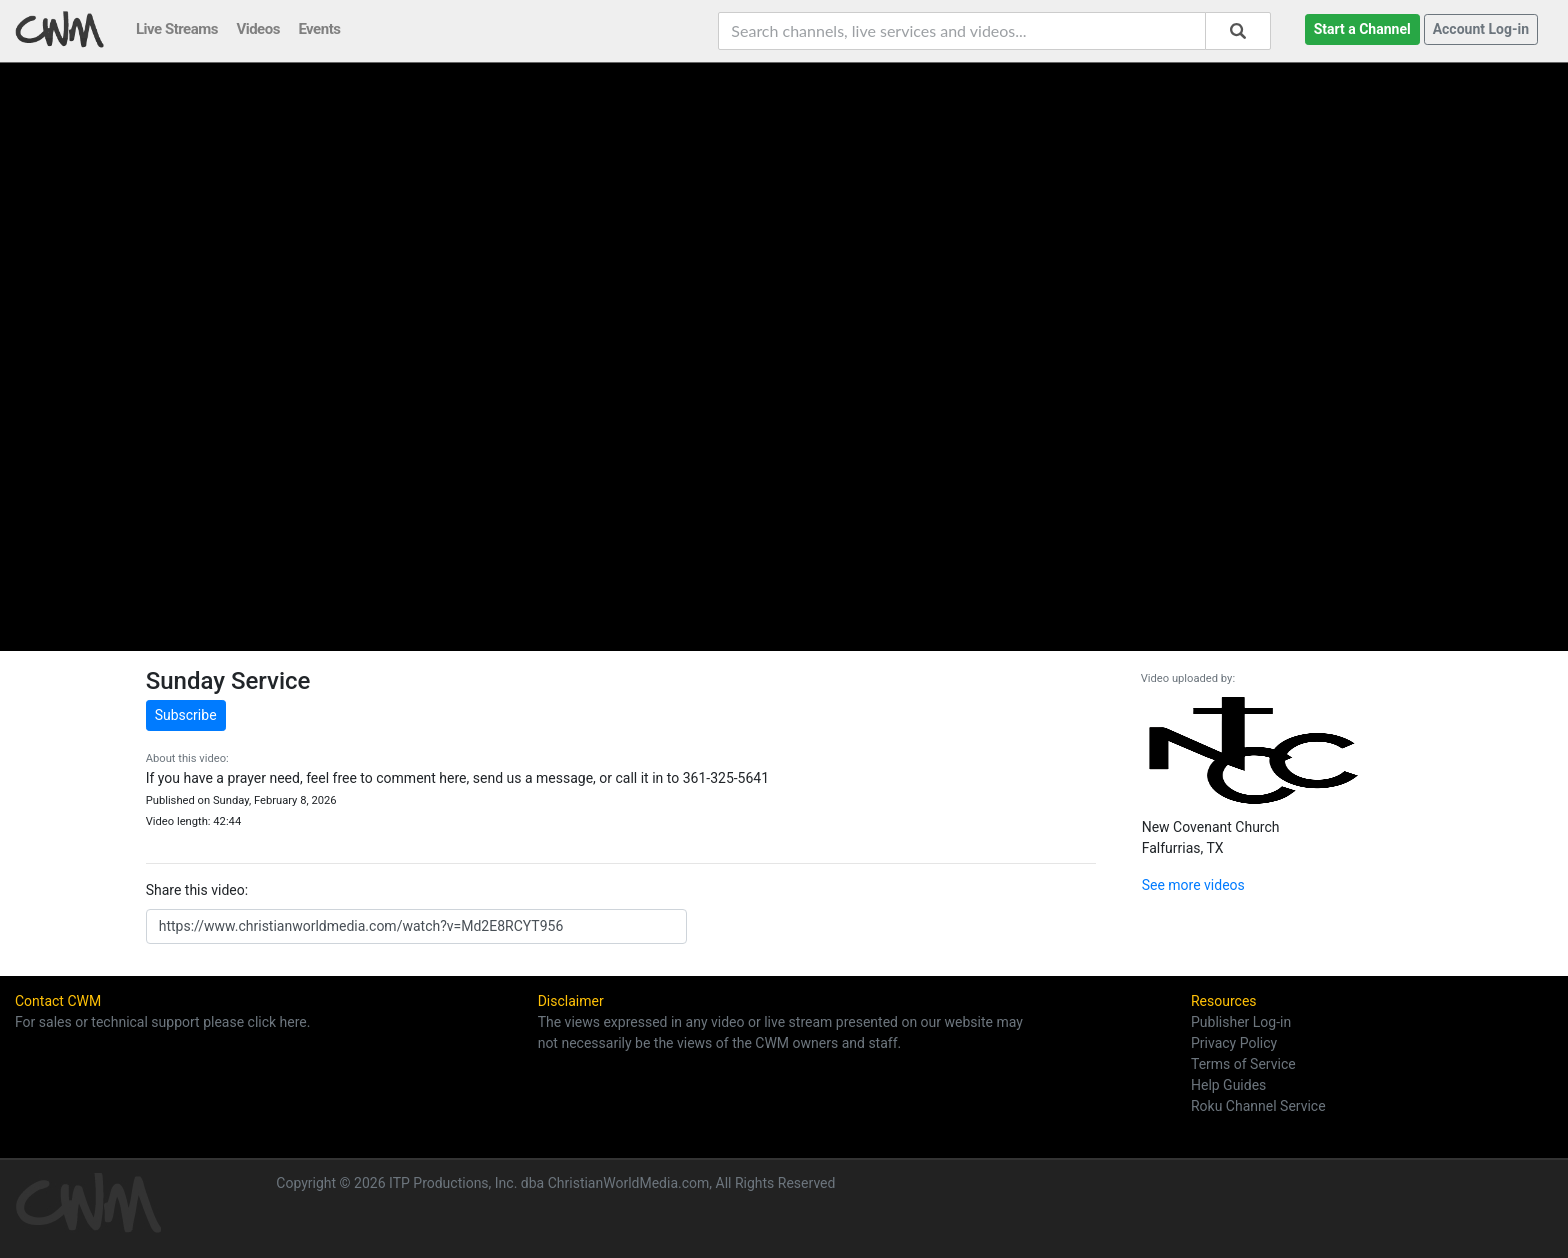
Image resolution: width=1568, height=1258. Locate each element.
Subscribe (186, 715)
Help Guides (1228, 1085)
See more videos (1193, 885)
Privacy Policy (1234, 1043)
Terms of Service (1243, 1064)
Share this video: (197, 890)
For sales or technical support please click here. (162, 1022)
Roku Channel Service (1258, 1106)
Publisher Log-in (1241, 1022)
